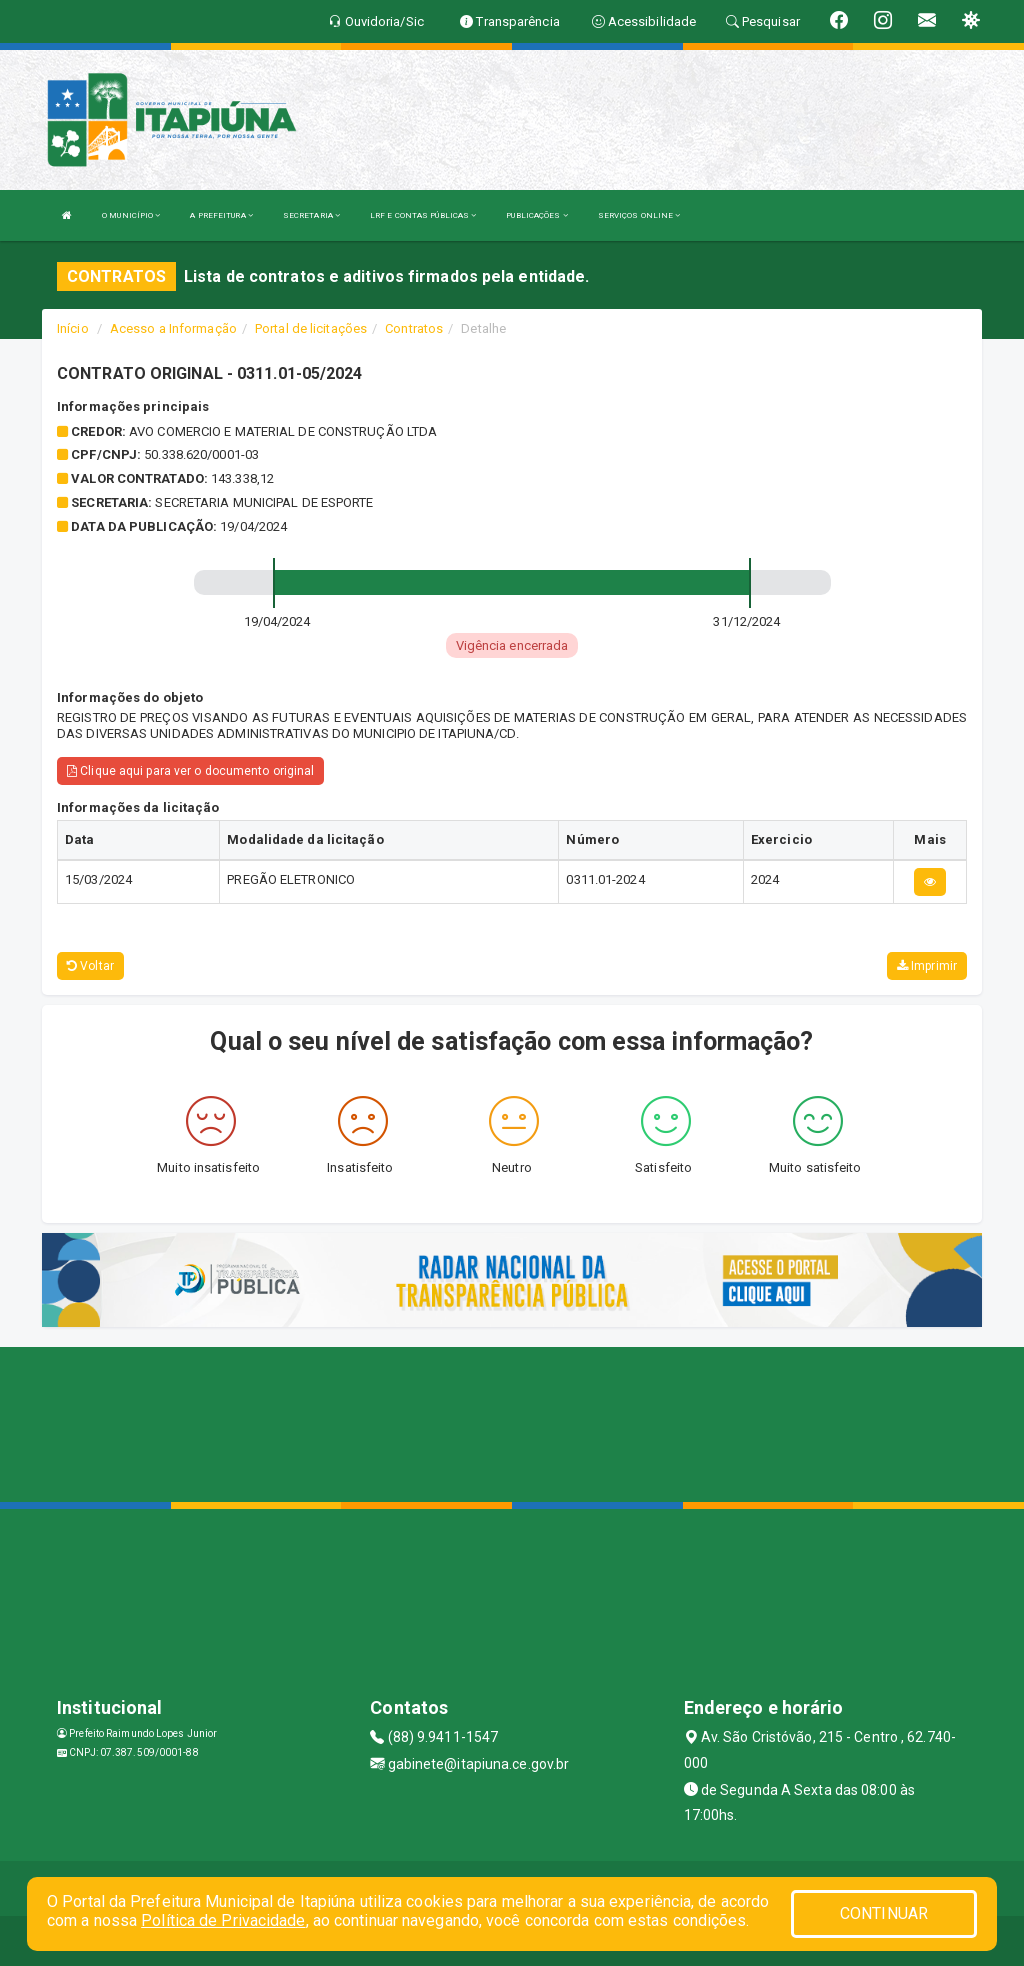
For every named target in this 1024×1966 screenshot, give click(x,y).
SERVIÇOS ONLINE (639, 215)
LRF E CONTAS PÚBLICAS (423, 215)
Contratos (414, 328)
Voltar (90, 966)
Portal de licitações (311, 328)
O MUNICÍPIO (131, 215)
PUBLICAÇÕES (536, 215)
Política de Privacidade (223, 1920)
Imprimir (927, 966)
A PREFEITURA (221, 215)
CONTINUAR (884, 1913)
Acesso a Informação (173, 328)
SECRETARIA (311, 215)
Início (73, 328)
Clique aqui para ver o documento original (190, 771)
